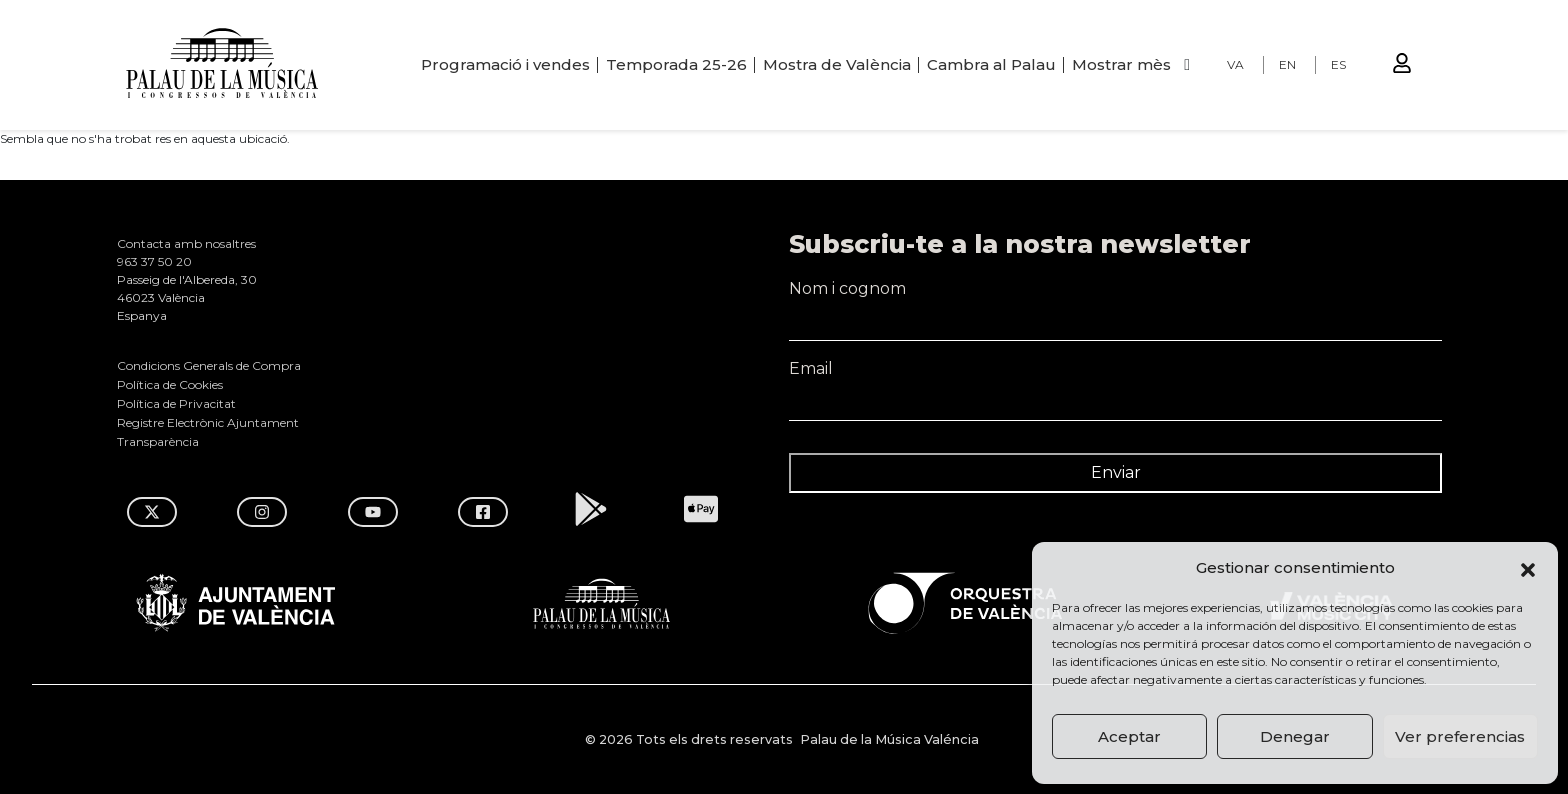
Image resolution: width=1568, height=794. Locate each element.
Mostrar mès (1121, 64)
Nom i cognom (1115, 298)
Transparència (158, 441)
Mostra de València (837, 64)
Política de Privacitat (176, 403)
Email (1115, 378)
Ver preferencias (1460, 736)
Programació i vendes (505, 64)
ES (1338, 64)
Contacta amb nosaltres (186, 243)
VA (1235, 64)
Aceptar (1129, 736)
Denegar (1295, 736)
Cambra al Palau (991, 64)
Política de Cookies (170, 384)
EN (1287, 64)
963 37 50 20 (154, 261)
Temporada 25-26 (676, 64)
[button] (1528, 568)
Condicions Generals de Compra (209, 365)
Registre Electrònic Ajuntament (208, 422)
